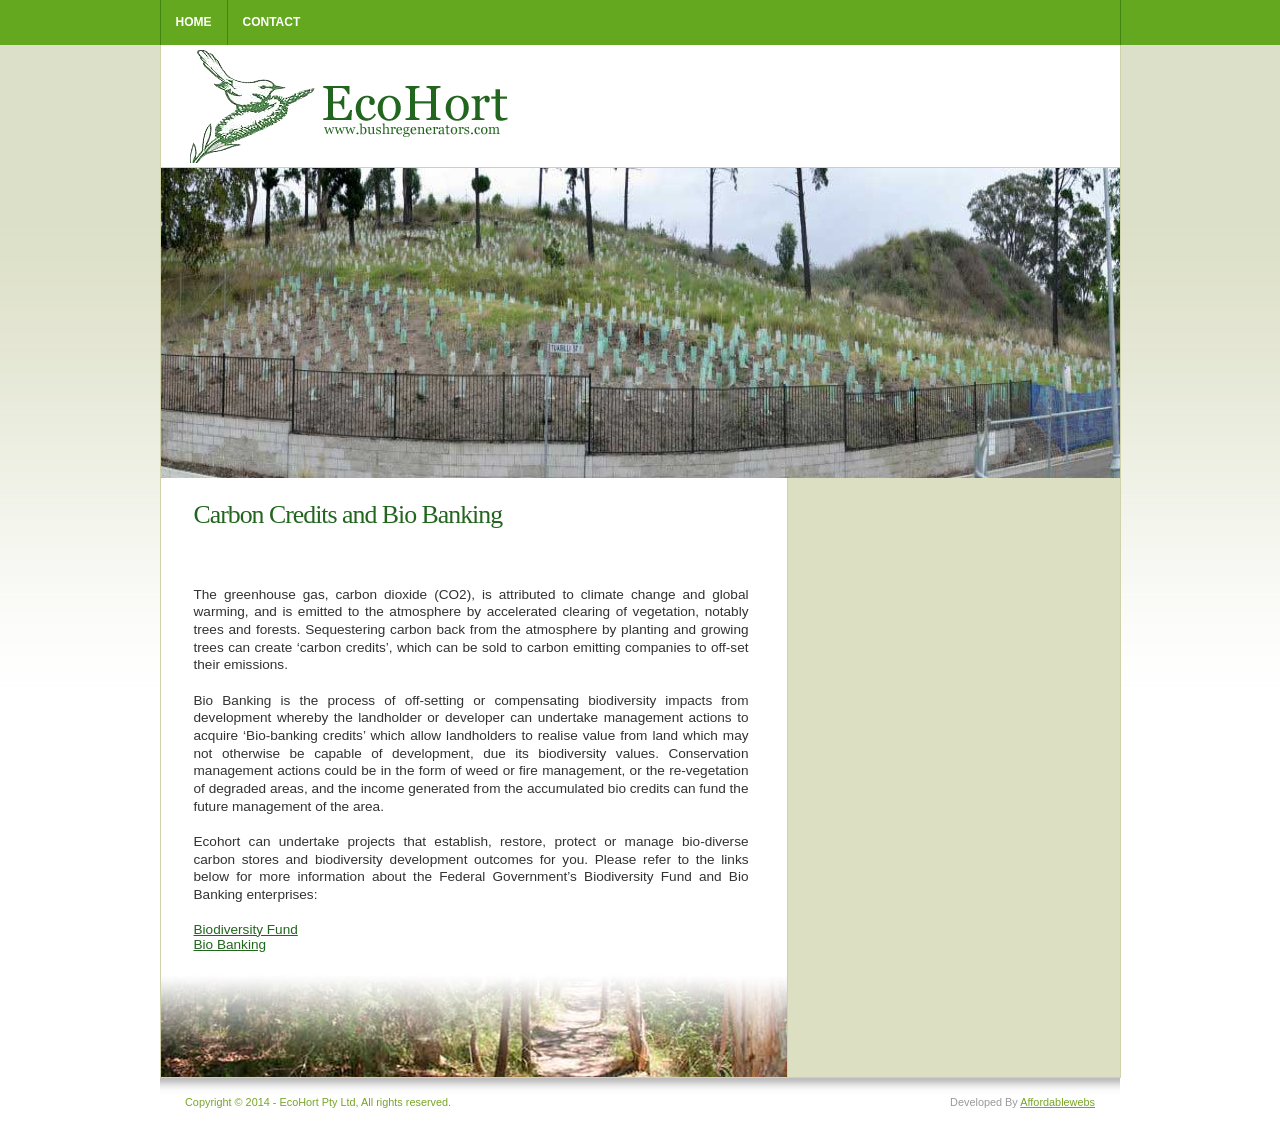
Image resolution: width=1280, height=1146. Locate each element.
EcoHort (353, 106)
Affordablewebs (1057, 1102)
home (194, 22)
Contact (272, 22)
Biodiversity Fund (246, 929)
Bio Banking (230, 944)
